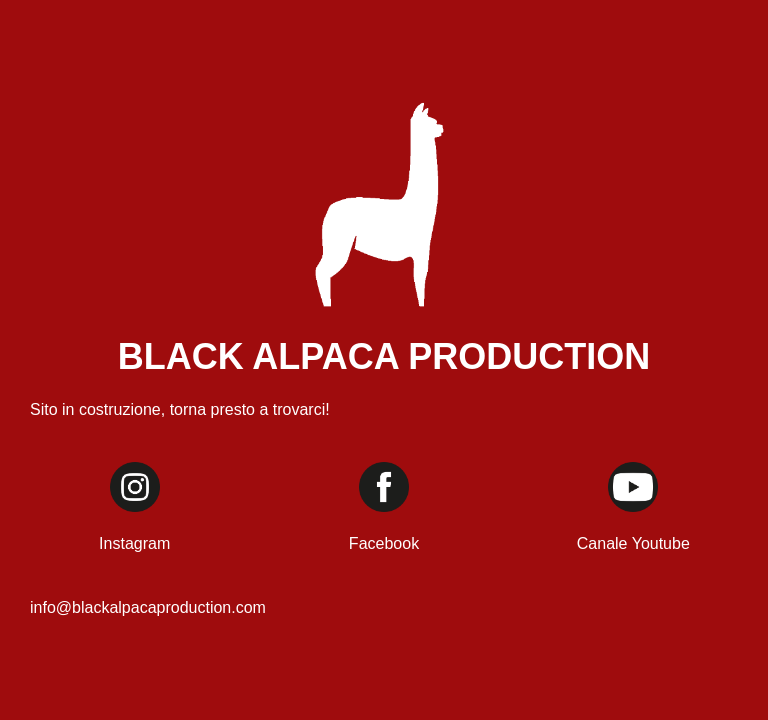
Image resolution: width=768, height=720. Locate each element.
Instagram (134, 543)
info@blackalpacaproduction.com (148, 607)
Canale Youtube (633, 543)
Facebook (384, 543)
